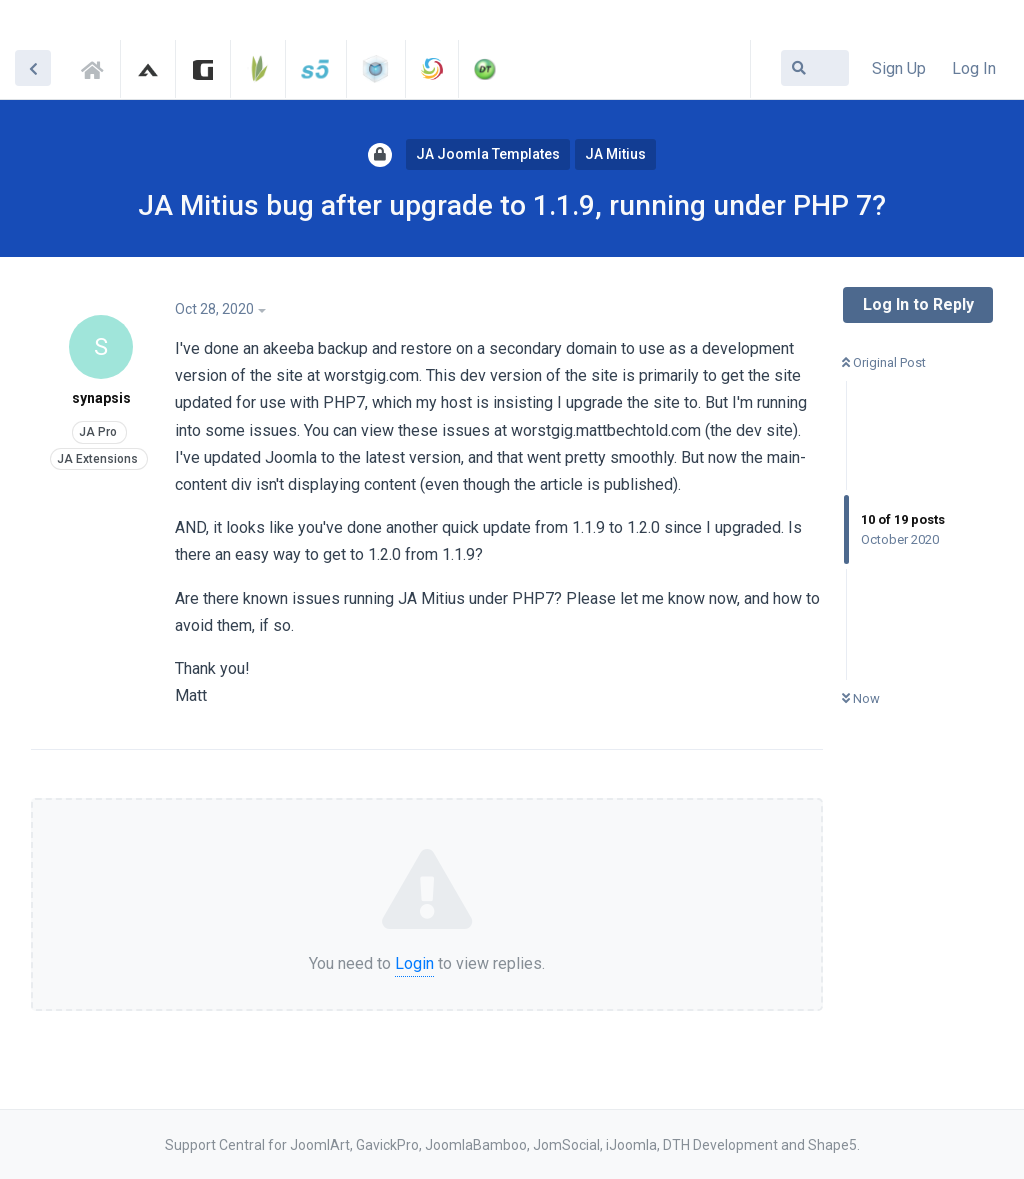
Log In (974, 68)
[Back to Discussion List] (33, 68)
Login (414, 963)
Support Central (98, 67)
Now (861, 698)
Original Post (884, 362)
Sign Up (899, 68)
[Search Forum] (815, 68)
